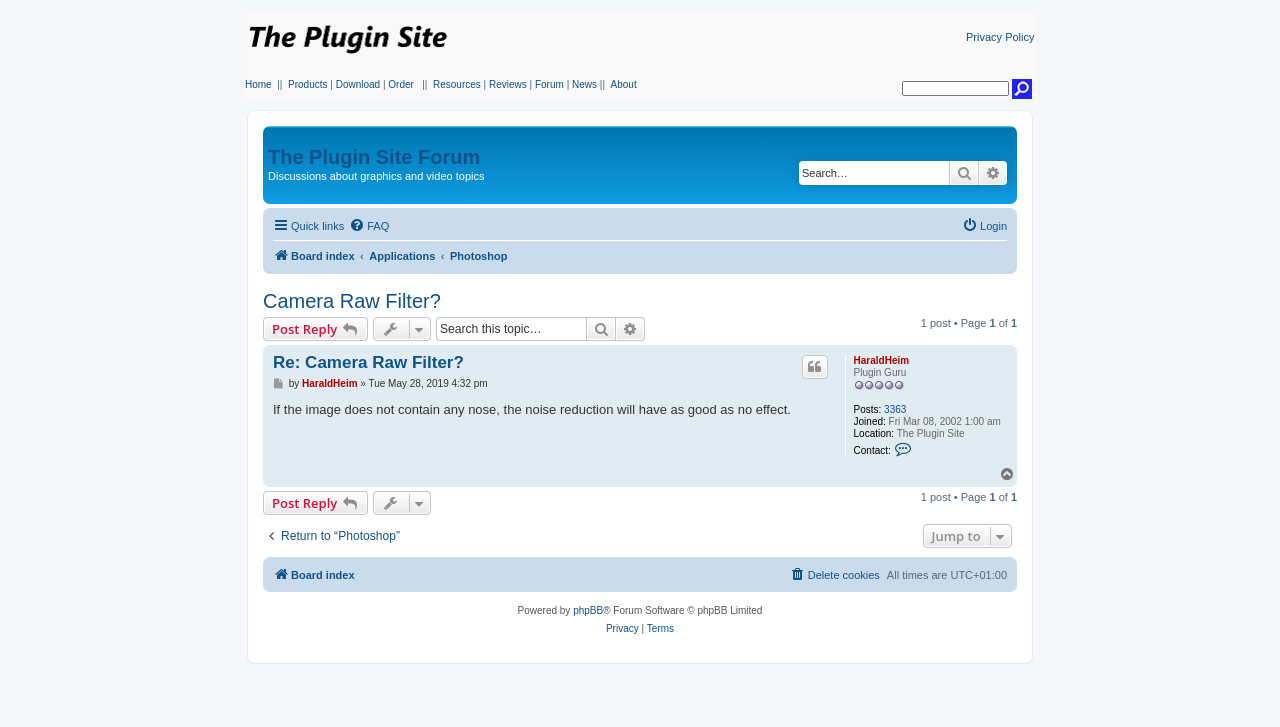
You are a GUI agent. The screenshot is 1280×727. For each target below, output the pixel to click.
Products (307, 84)
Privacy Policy (1000, 37)
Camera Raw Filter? (352, 301)
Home (258, 84)
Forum (549, 84)
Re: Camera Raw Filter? (368, 362)
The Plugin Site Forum (374, 157)
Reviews (508, 84)
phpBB (588, 610)
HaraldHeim (882, 360)
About (624, 84)
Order (401, 84)
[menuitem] (369, 226)
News (584, 84)
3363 (895, 409)
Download (358, 84)
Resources (457, 84)
